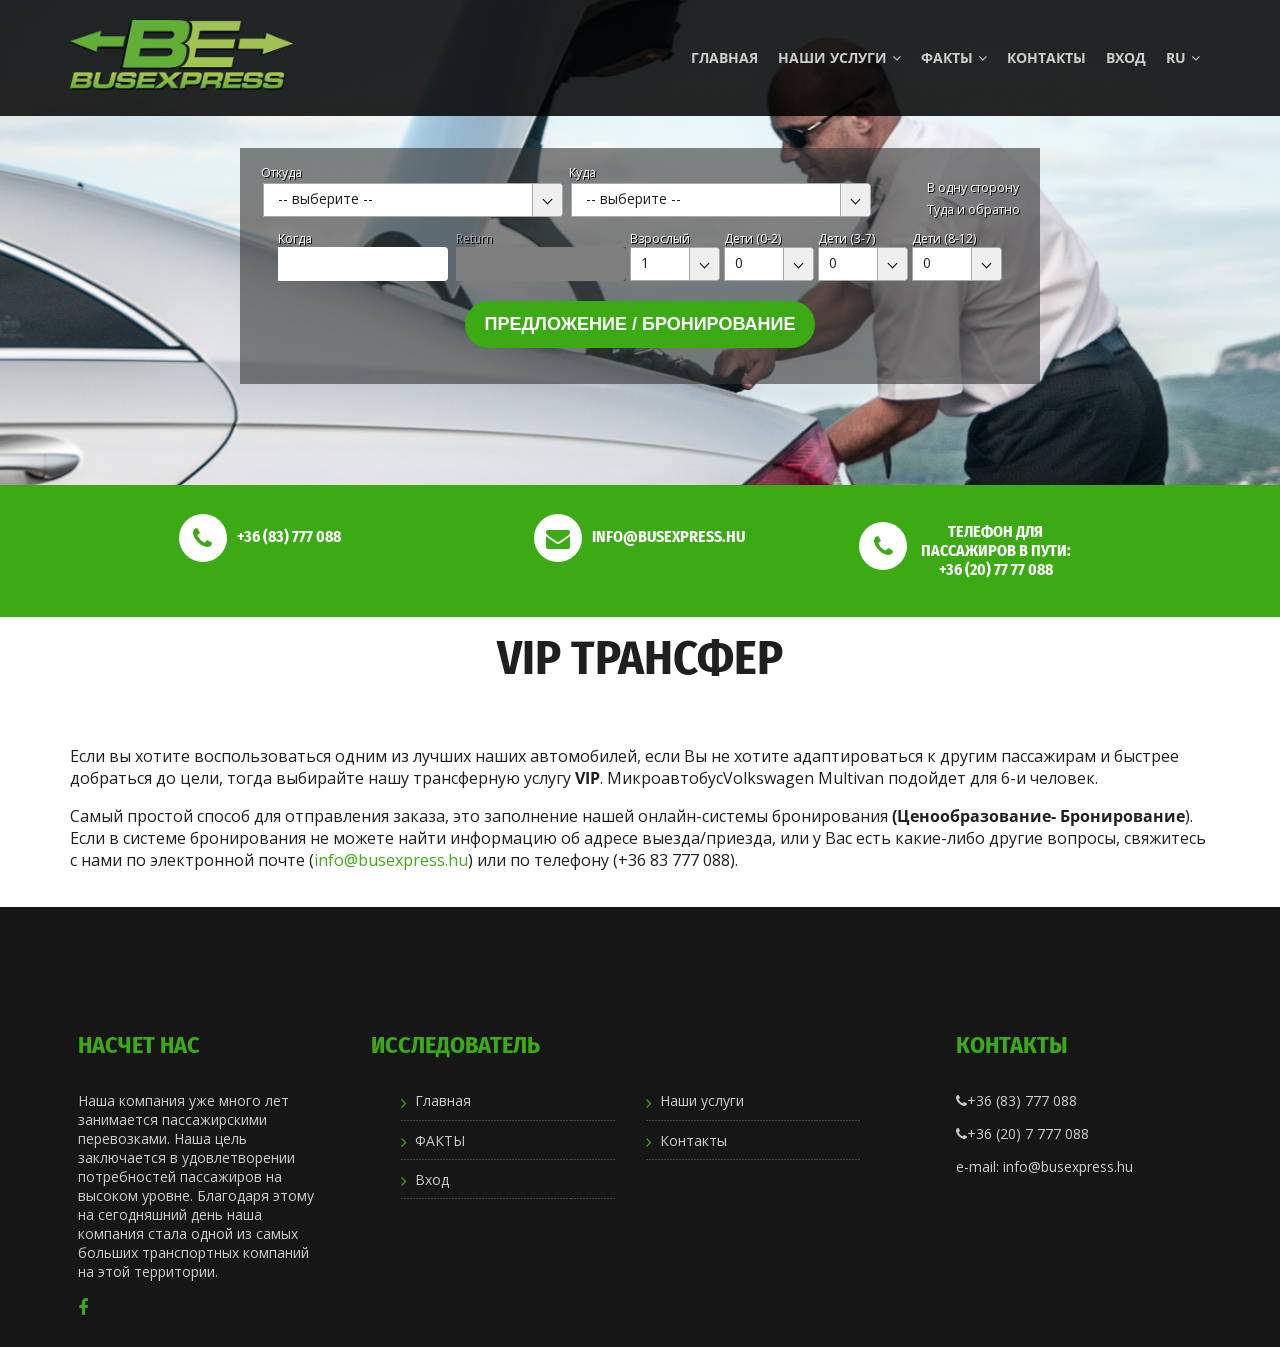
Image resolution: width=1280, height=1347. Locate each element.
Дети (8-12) (944, 238)
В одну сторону (973, 187)
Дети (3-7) (846, 238)
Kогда (295, 238)
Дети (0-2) (752, 238)
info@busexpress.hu (391, 860)
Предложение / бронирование (640, 324)
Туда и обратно (973, 209)
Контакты (1046, 57)
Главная (724, 57)
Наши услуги (839, 57)
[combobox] (413, 200)
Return (474, 238)
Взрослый (660, 238)
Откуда (281, 172)
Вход (1126, 57)
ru (1183, 57)
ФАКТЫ (954, 57)
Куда (582, 172)
